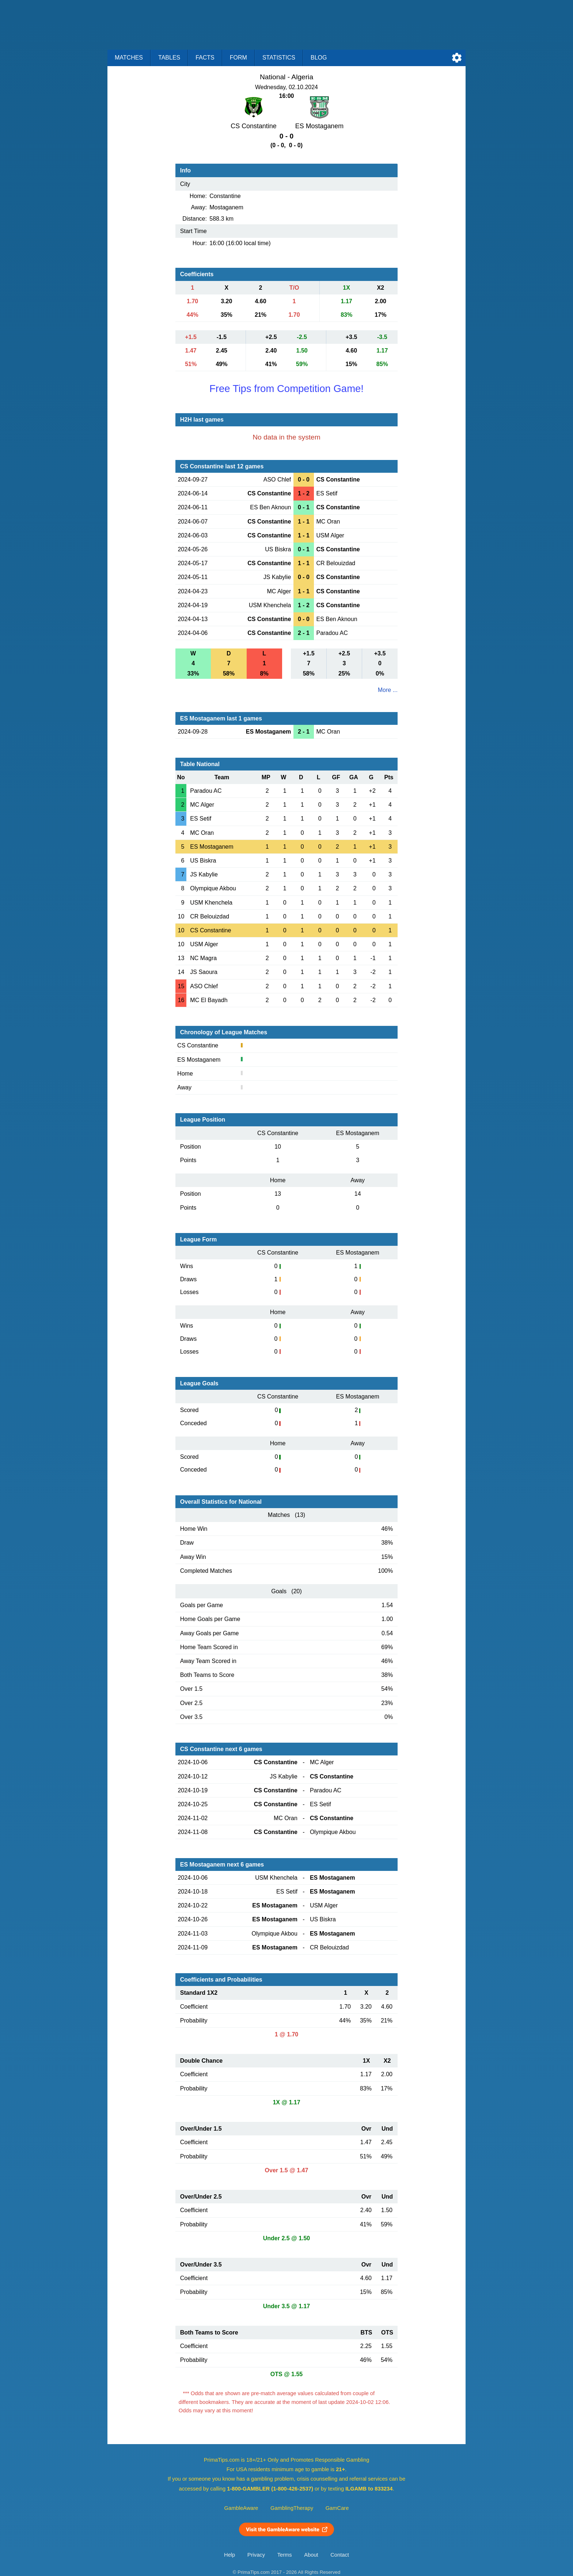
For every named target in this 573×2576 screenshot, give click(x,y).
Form (238, 57)
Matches (129, 57)
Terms (284, 2555)
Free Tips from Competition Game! (286, 388)
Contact (339, 2555)
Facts (205, 57)
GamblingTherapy (291, 2508)
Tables (169, 57)
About (311, 2555)
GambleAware (241, 2508)
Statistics (278, 57)
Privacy (256, 2555)
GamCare (337, 2508)
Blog (319, 57)
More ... (388, 690)
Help (229, 2555)
